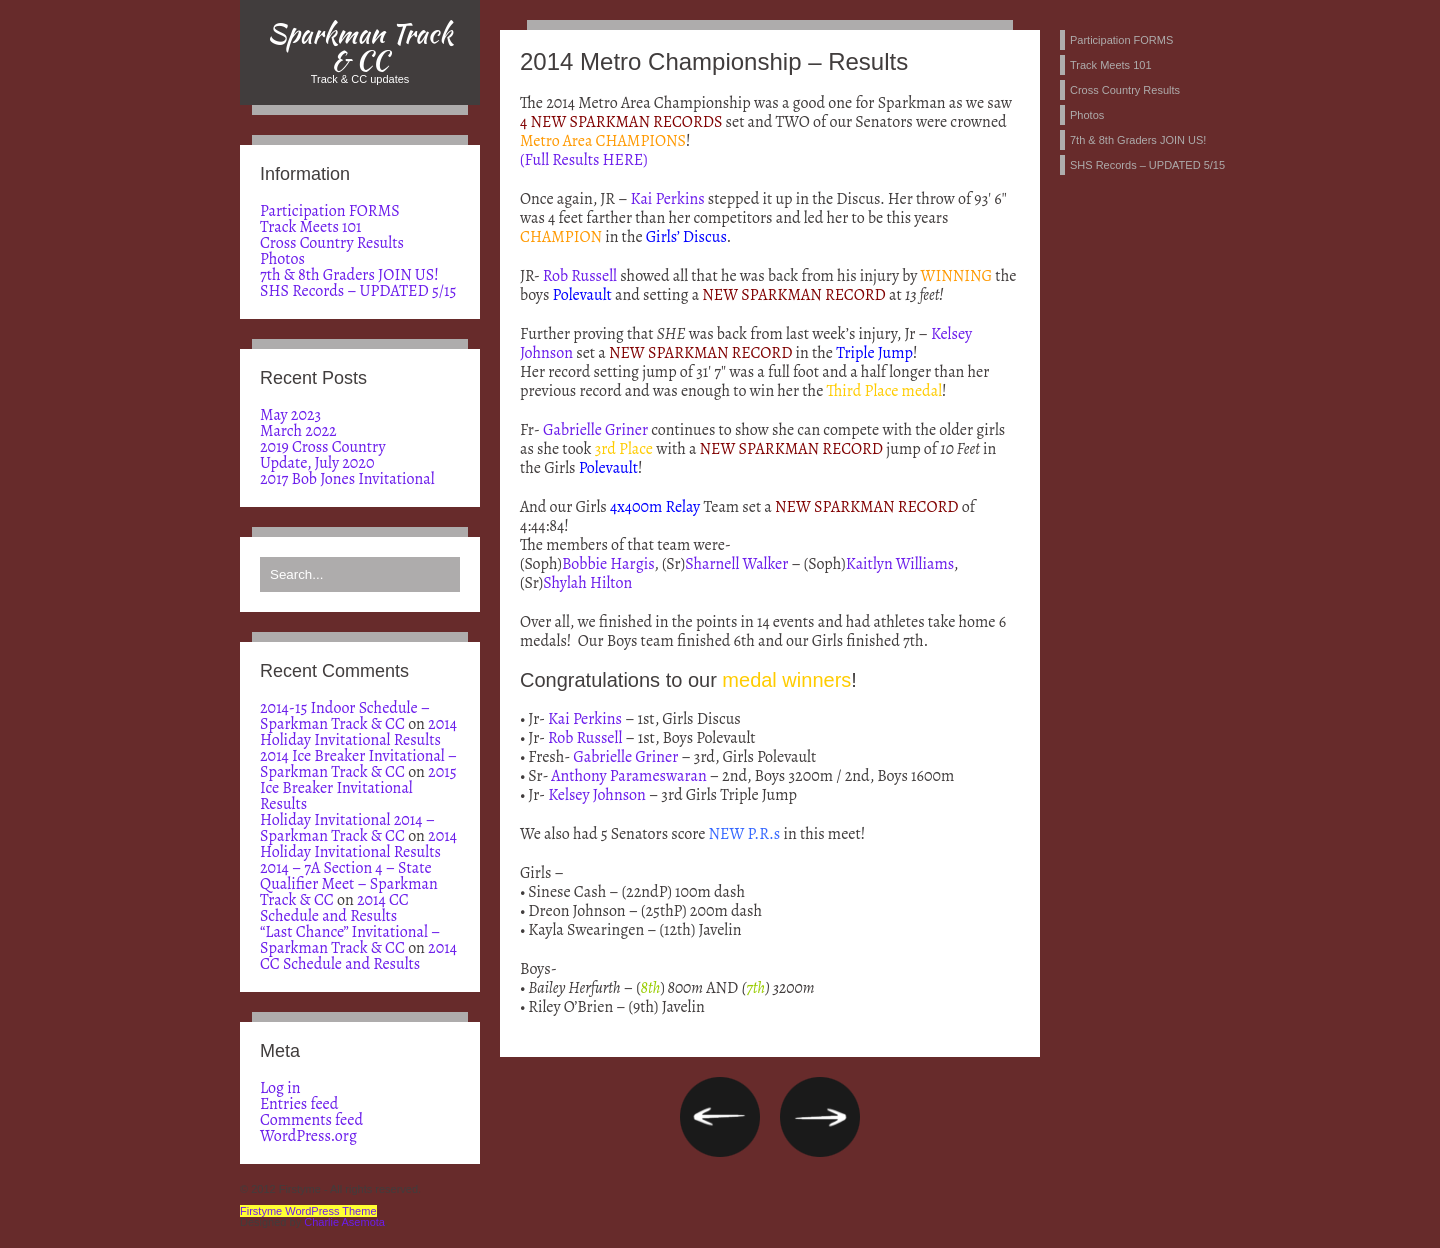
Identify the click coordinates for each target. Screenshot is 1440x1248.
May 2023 (290, 415)
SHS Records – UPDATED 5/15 (358, 291)
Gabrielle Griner (595, 430)
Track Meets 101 (311, 227)
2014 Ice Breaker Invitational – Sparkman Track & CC (358, 764)
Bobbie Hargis (608, 564)
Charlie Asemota (344, 1222)
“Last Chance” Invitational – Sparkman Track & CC (350, 940)
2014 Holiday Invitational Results (358, 732)
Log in (280, 1088)
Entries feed (299, 1104)
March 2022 (298, 431)
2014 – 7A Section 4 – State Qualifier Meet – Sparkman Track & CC (349, 884)
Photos (282, 259)
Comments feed (311, 1120)
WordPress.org (308, 1136)
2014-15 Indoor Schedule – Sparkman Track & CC (345, 716)
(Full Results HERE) (584, 160)
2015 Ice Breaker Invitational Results (358, 788)
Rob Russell (580, 276)
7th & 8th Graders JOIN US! (349, 275)
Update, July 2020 (317, 463)
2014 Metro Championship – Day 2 (720, 1117)
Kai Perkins (668, 199)
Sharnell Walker (736, 564)
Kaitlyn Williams (900, 564)
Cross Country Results (332, 243)
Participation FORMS (330, 211)
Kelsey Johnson (597, 795)
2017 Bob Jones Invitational (347, 479)
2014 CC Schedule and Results (334, 908)
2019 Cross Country (323, 447)
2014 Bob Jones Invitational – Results (820, 1117)
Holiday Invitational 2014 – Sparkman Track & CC (347, 828)
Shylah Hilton (587, 583)
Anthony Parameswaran (628, 776)
